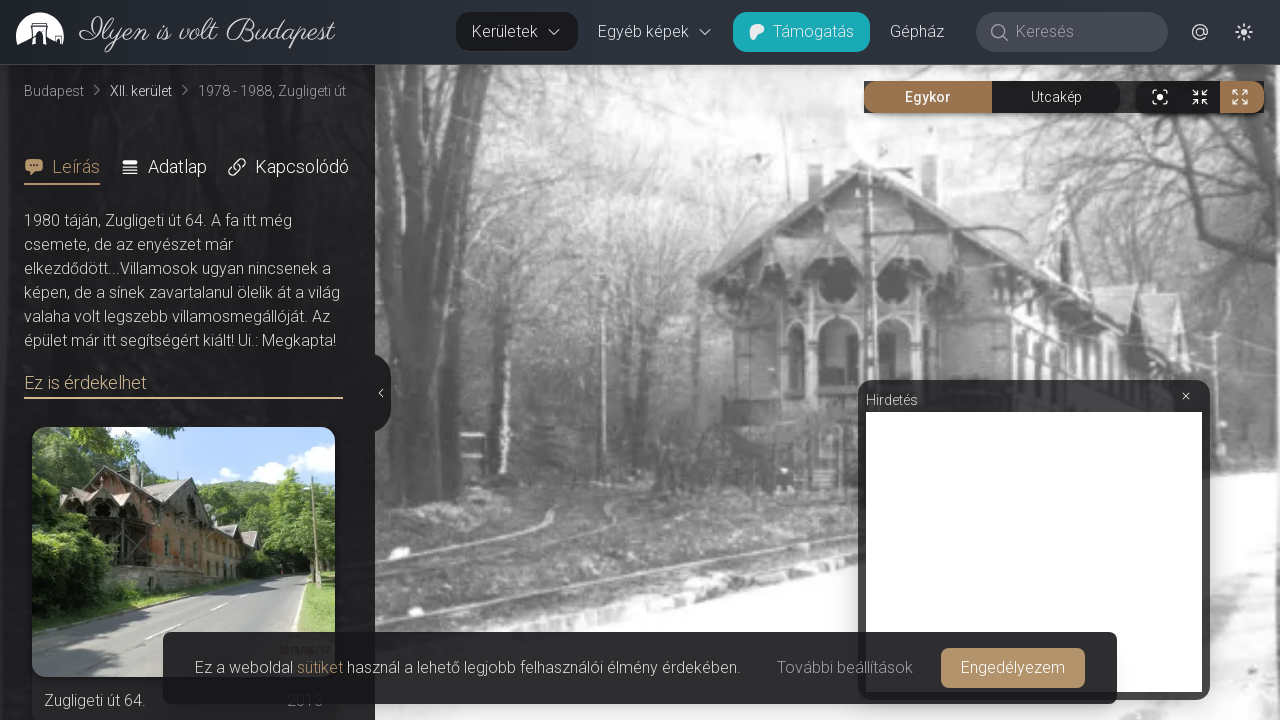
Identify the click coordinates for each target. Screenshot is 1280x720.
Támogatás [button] (801, 31)
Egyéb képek (655, 31)
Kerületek (517, 31)
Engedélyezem (1013, 667)
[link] (167, 32)
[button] (1200, 32)
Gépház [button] (917, 31)
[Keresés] (1082, 32)
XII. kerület (141, 91)
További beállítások (845, 667)
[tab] (68, 167)
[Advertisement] (1034, 552)
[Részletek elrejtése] (381, 393)
